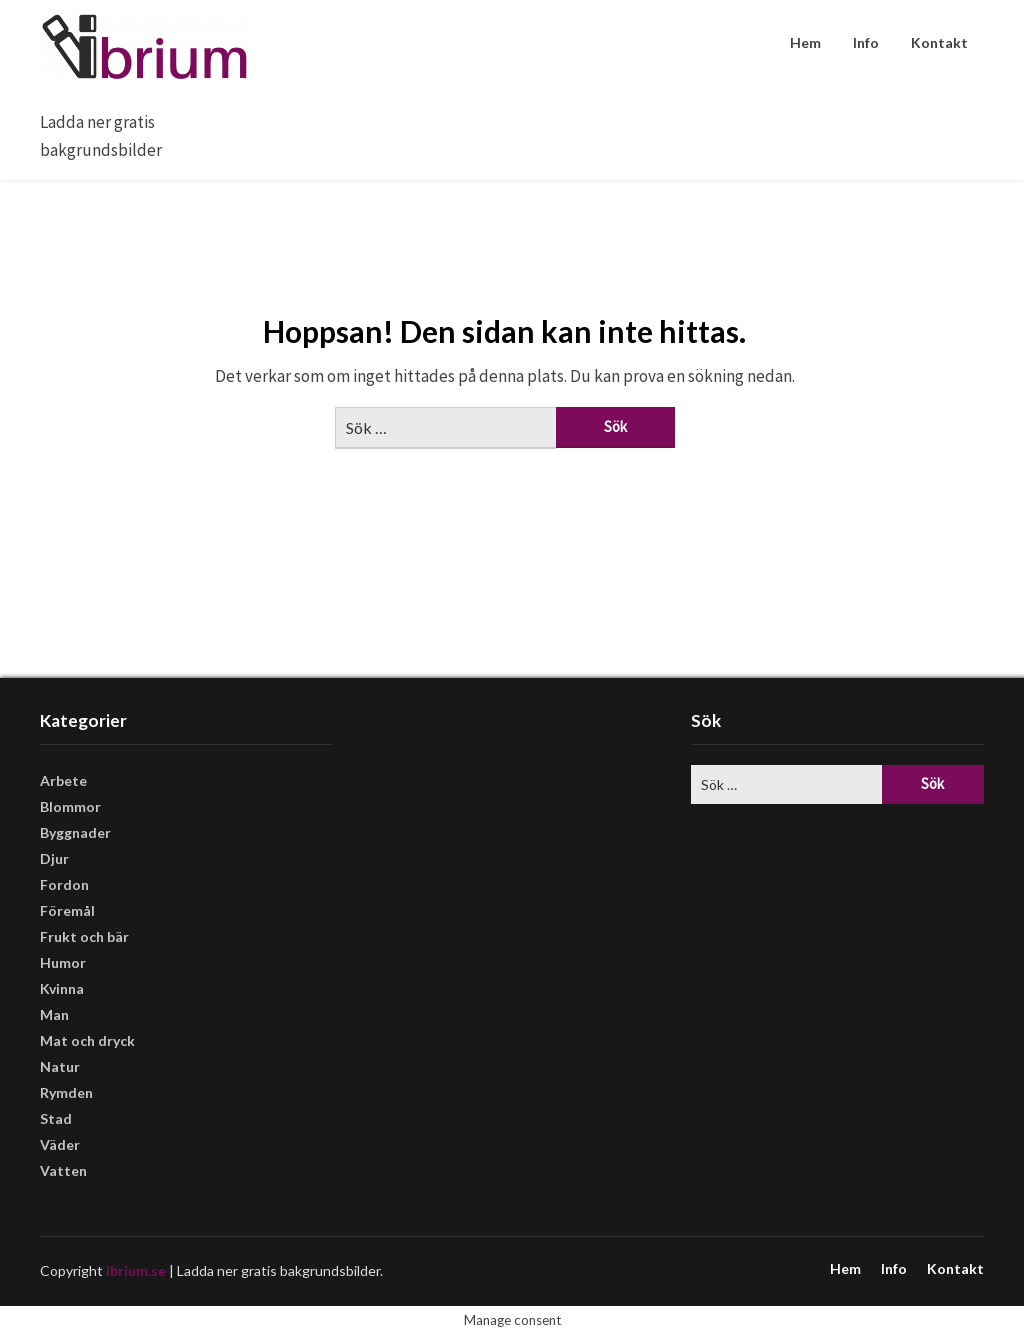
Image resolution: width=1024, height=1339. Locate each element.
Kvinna (62, 988)
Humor (63, 962)
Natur (60, 1066)
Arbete (63, 780)
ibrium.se (136, 1270)
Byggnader (75, 832)
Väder (60, 1144)
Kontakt (939, 42)
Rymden (66, 1092)
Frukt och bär (84, 936)
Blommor (70, 806)
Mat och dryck (87, 1040)
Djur (54, 858)
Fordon (64, 884)
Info (866, 42)
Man (54, 1014)
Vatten (63, 1170)
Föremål (67, 910)
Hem (805, 42)
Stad (56, 1118)
